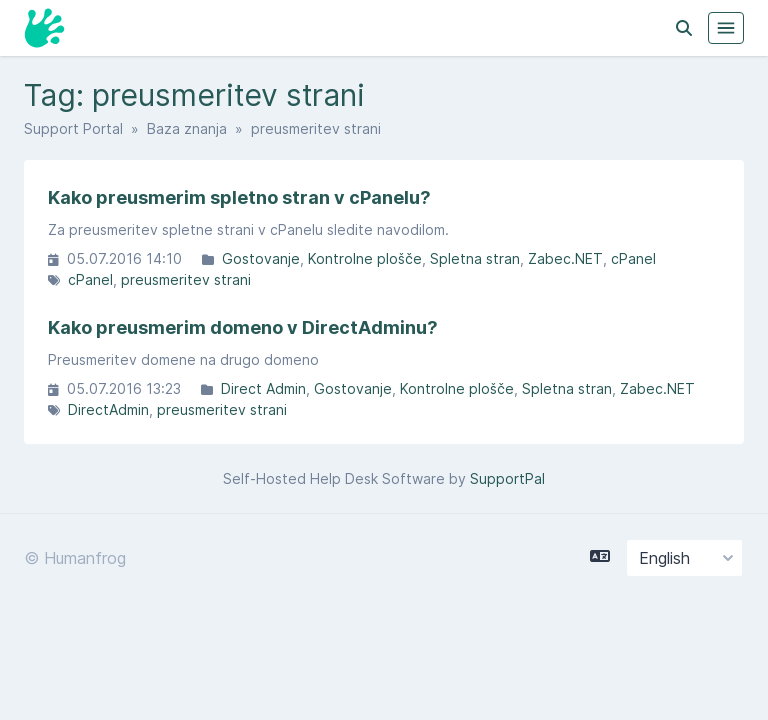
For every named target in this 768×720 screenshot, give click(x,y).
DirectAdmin (108, 409)
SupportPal (507, 478)
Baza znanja (187, 128)
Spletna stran (475, 258)
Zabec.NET (565, 258)
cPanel (633, 258)
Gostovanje (261, 258)
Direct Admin (263, 388)
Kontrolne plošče (365, 258)
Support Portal (73, 128)
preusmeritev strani (186, 279)
